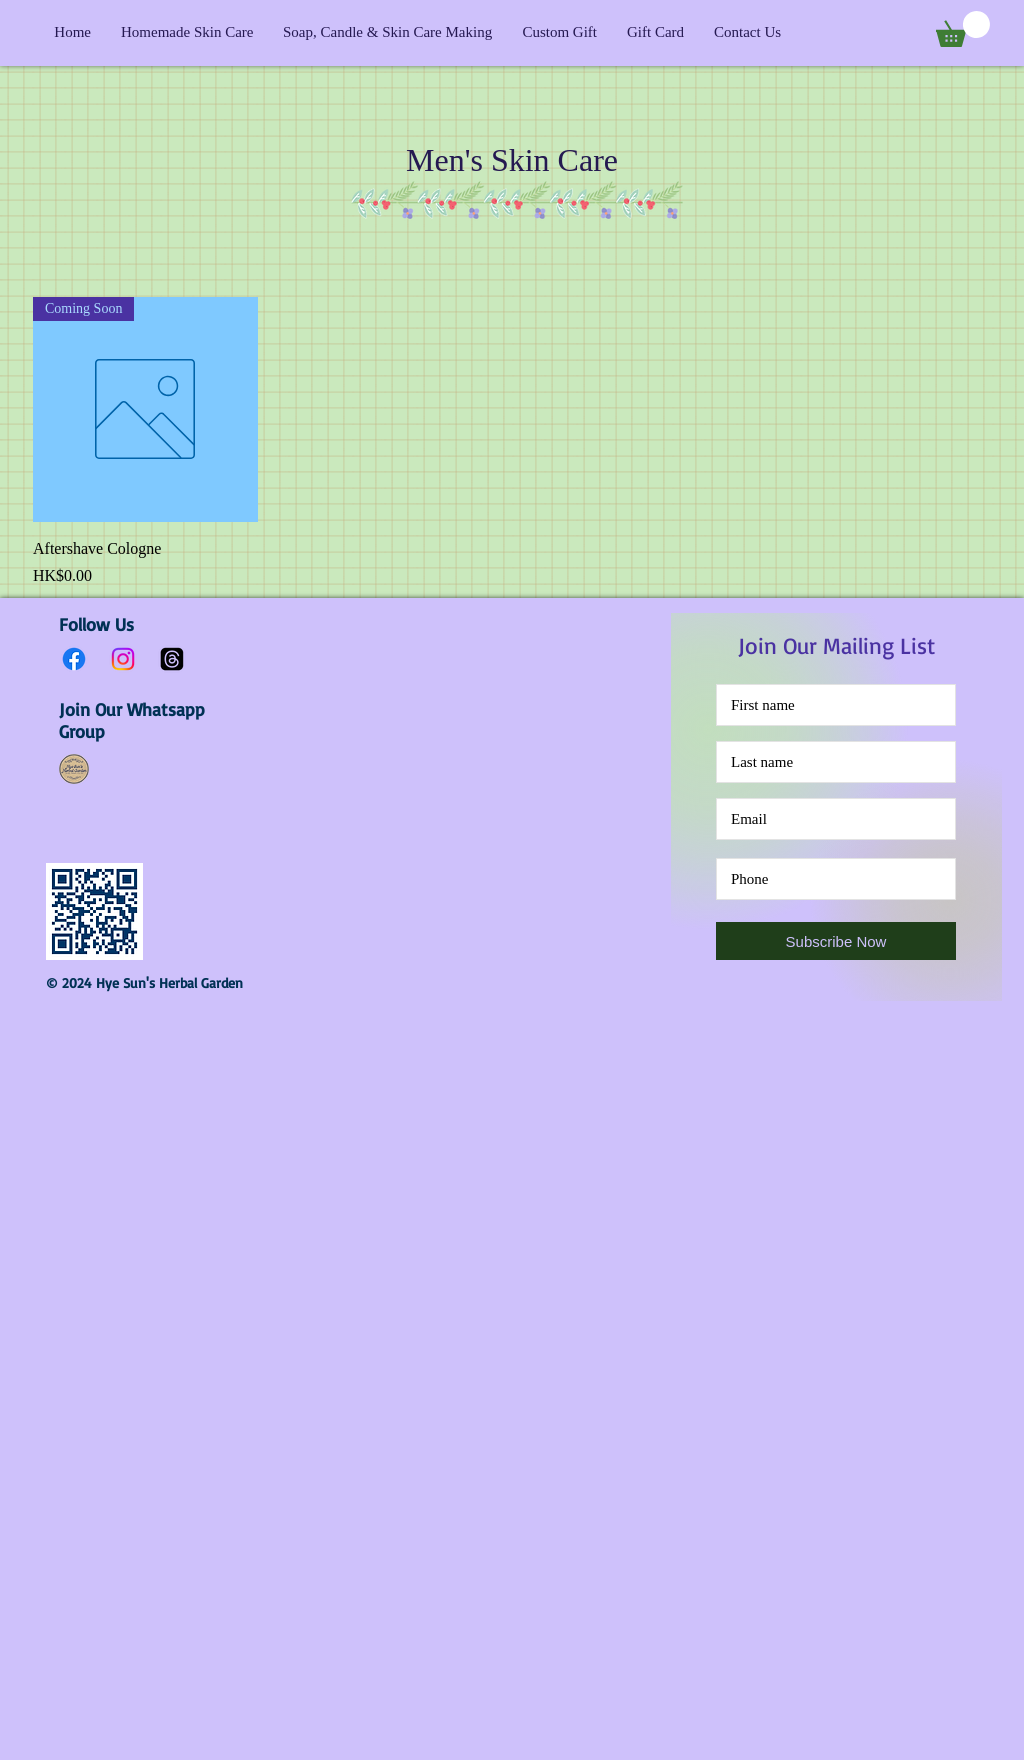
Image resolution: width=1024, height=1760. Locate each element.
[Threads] (172, 659)
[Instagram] (123, 659)
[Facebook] (74, 659)
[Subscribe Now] (836, 941)
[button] (963, 29)
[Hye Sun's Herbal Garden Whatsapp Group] (74, 769)
